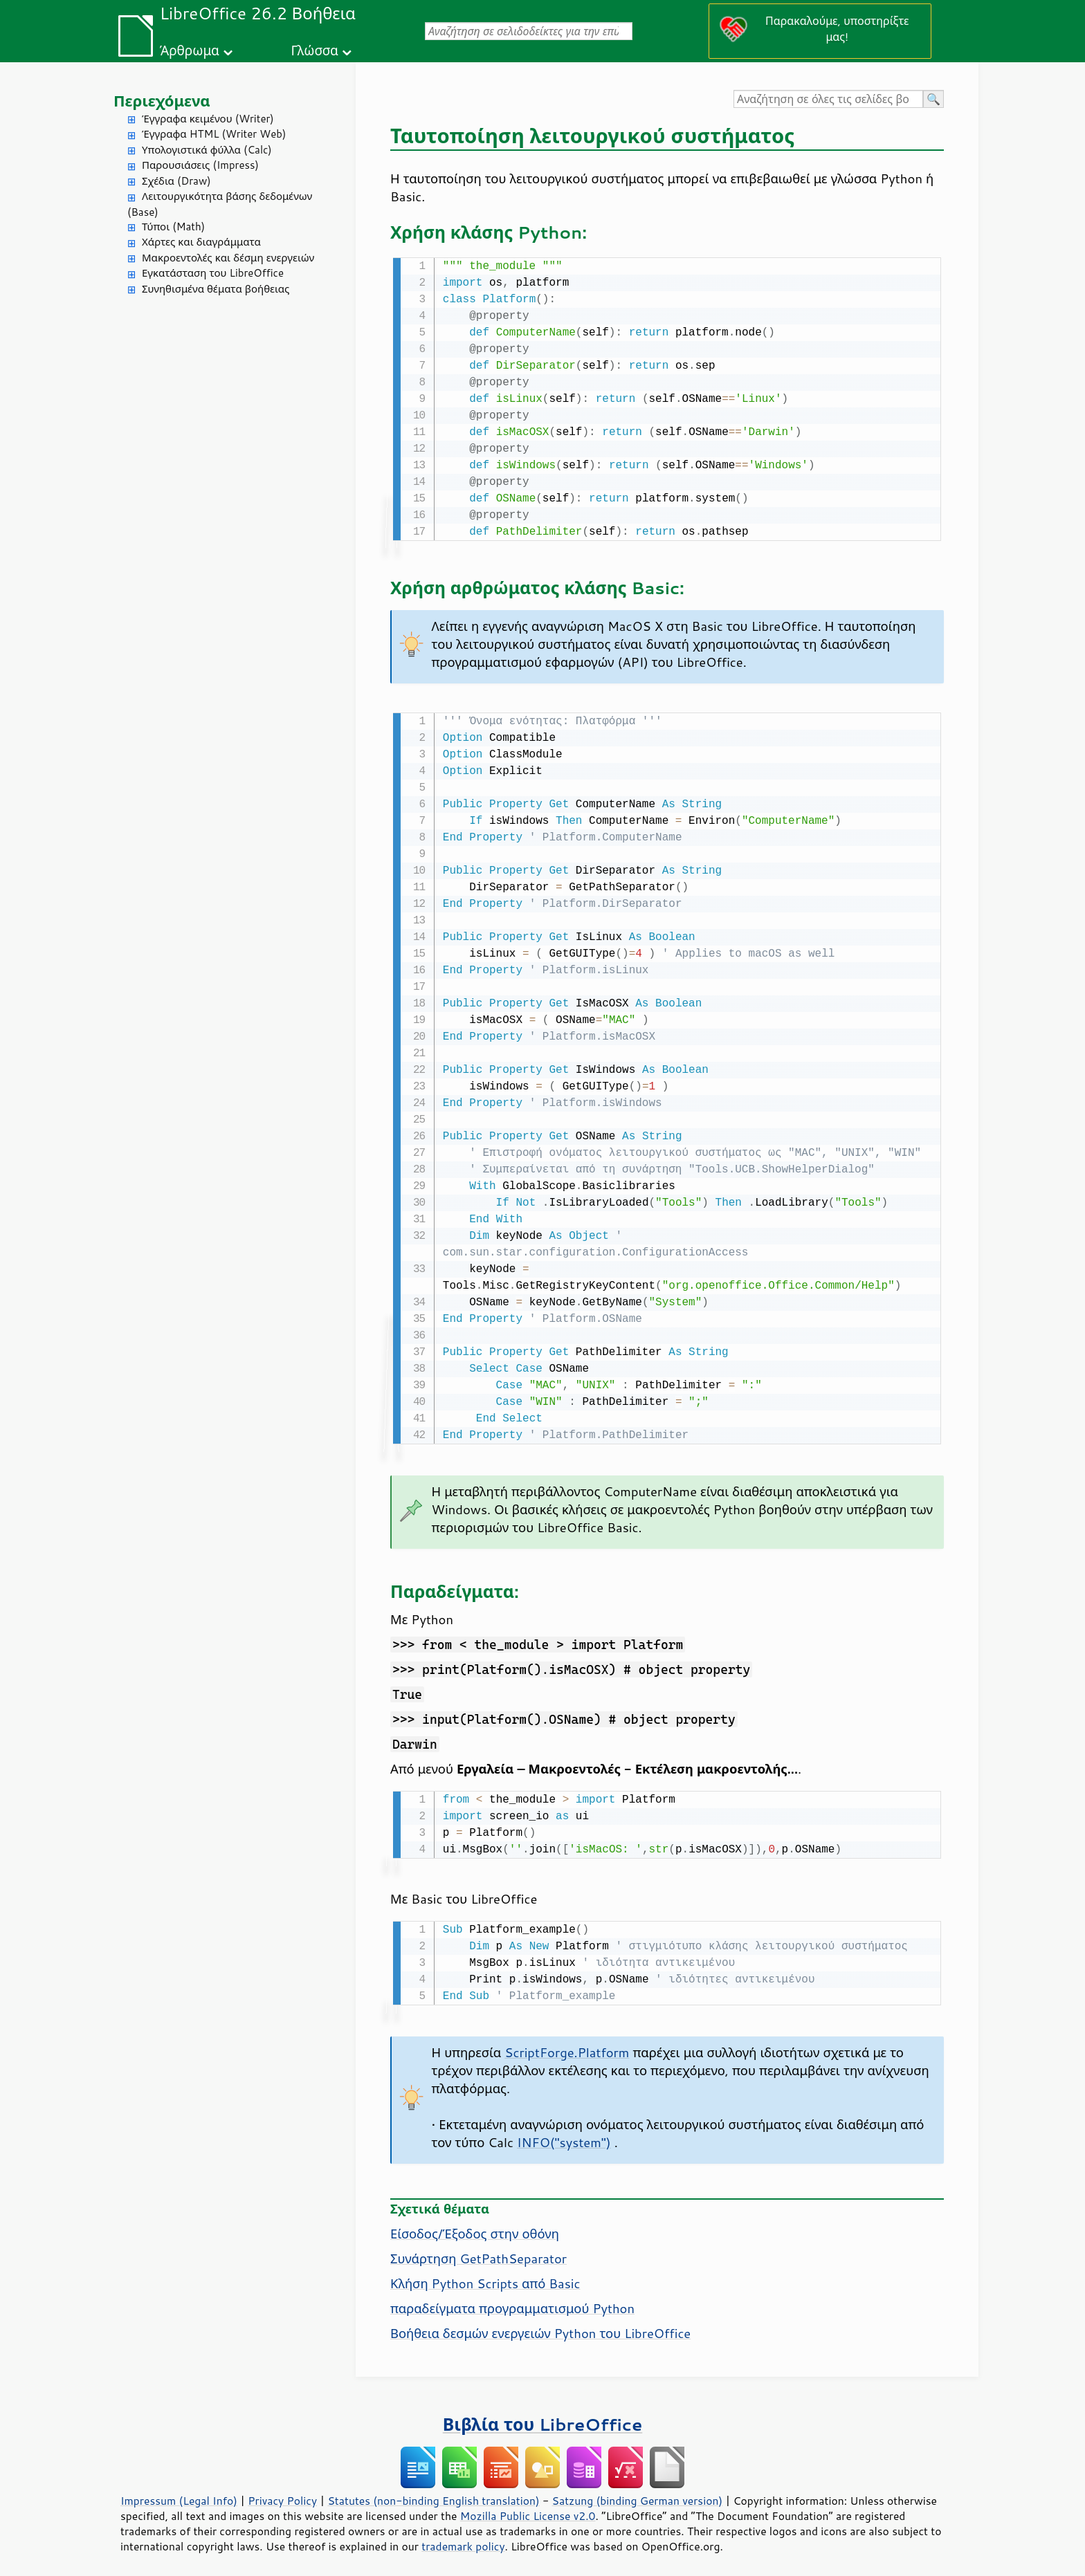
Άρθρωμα (189, 50)
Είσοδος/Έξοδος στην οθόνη (474, 2228)
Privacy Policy (282, 2495)
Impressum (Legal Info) (178, 2495)
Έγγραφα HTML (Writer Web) (214, 134)
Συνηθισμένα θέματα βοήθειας (215, 289)
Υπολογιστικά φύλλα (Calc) (207, 149)
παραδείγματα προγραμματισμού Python (512, 2303)
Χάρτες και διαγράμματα (201, 241)
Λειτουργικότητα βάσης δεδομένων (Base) (219, 204)
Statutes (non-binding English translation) (433, 2495)
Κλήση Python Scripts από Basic (485, 2278)
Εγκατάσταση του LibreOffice (213, 273)
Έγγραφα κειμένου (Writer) (208, 118)
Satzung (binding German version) (637, 2495)
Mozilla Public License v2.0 (528, 2510)
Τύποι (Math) (173, 226)
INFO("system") (564, 2137)
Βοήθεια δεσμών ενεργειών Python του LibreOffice (540, 2328)
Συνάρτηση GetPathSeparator (478, 2253)
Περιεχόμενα (161, 100)
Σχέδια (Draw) (176, 181)
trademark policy (462, 2540)
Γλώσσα (314, 50)
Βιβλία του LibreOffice (543, 2419)
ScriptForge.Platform (566, 2047)
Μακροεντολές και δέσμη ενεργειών (228, 257)
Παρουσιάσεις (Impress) (200, 165)
